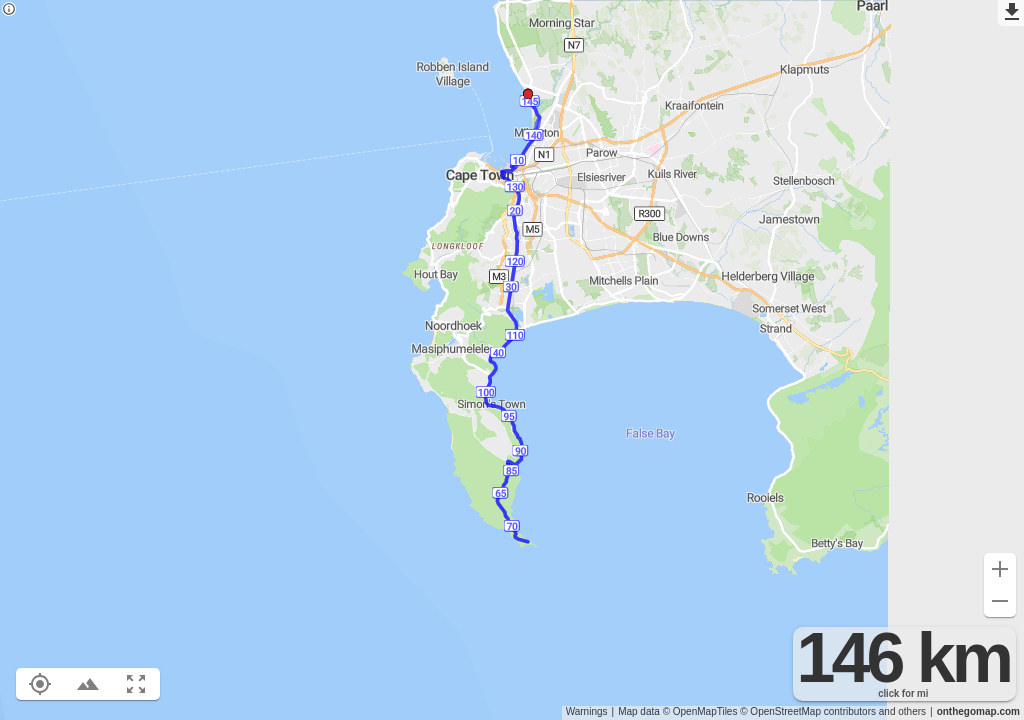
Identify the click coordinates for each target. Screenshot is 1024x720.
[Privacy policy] (9, 10)
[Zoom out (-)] (1000, 601)
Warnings (587, 711)
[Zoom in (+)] (1000, 569)
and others (902, 711)
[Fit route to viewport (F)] (136, 684)
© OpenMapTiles (700, 711)
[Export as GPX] (1011, 13)
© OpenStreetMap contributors (808, 711)
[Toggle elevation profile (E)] (88, 684)
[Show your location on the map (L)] (40, 684)
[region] (512, 360)
